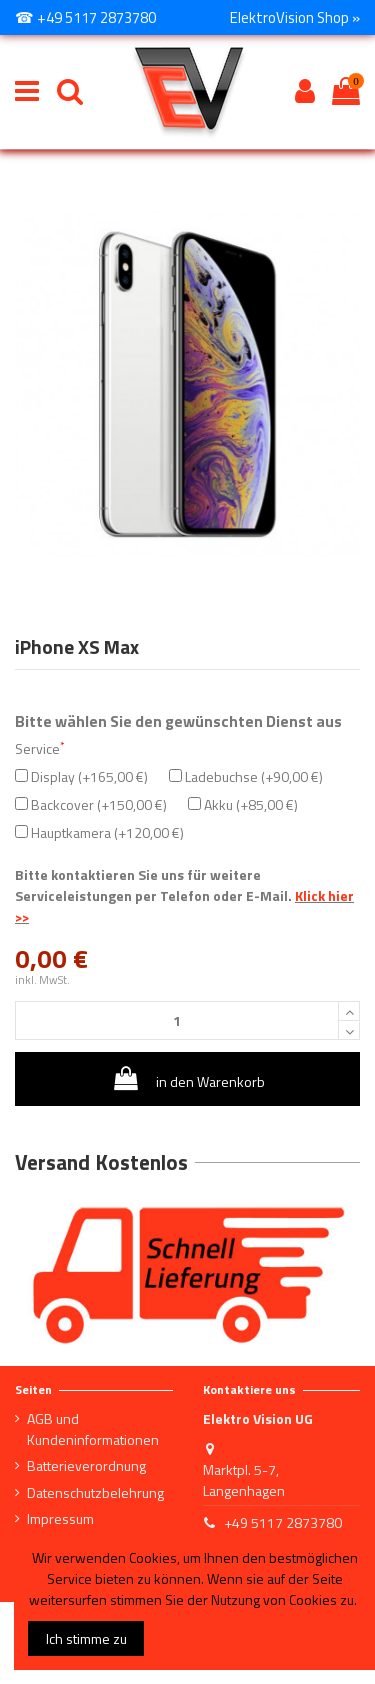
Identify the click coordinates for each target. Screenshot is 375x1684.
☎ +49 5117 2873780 (85, 17)
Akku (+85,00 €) (243, 804)
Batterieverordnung (86, 1465)
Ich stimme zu (86, 1638)
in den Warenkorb (187, 1079)
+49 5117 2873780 (283, 1522)
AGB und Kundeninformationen (93, 1429)
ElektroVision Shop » (295, 17)
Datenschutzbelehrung (95, 1492)
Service (39, 748)
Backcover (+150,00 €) (91, 804)
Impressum (60, 1518)
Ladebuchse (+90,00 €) (246, 776)
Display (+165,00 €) (81, 776)
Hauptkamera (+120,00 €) (99, 832)
